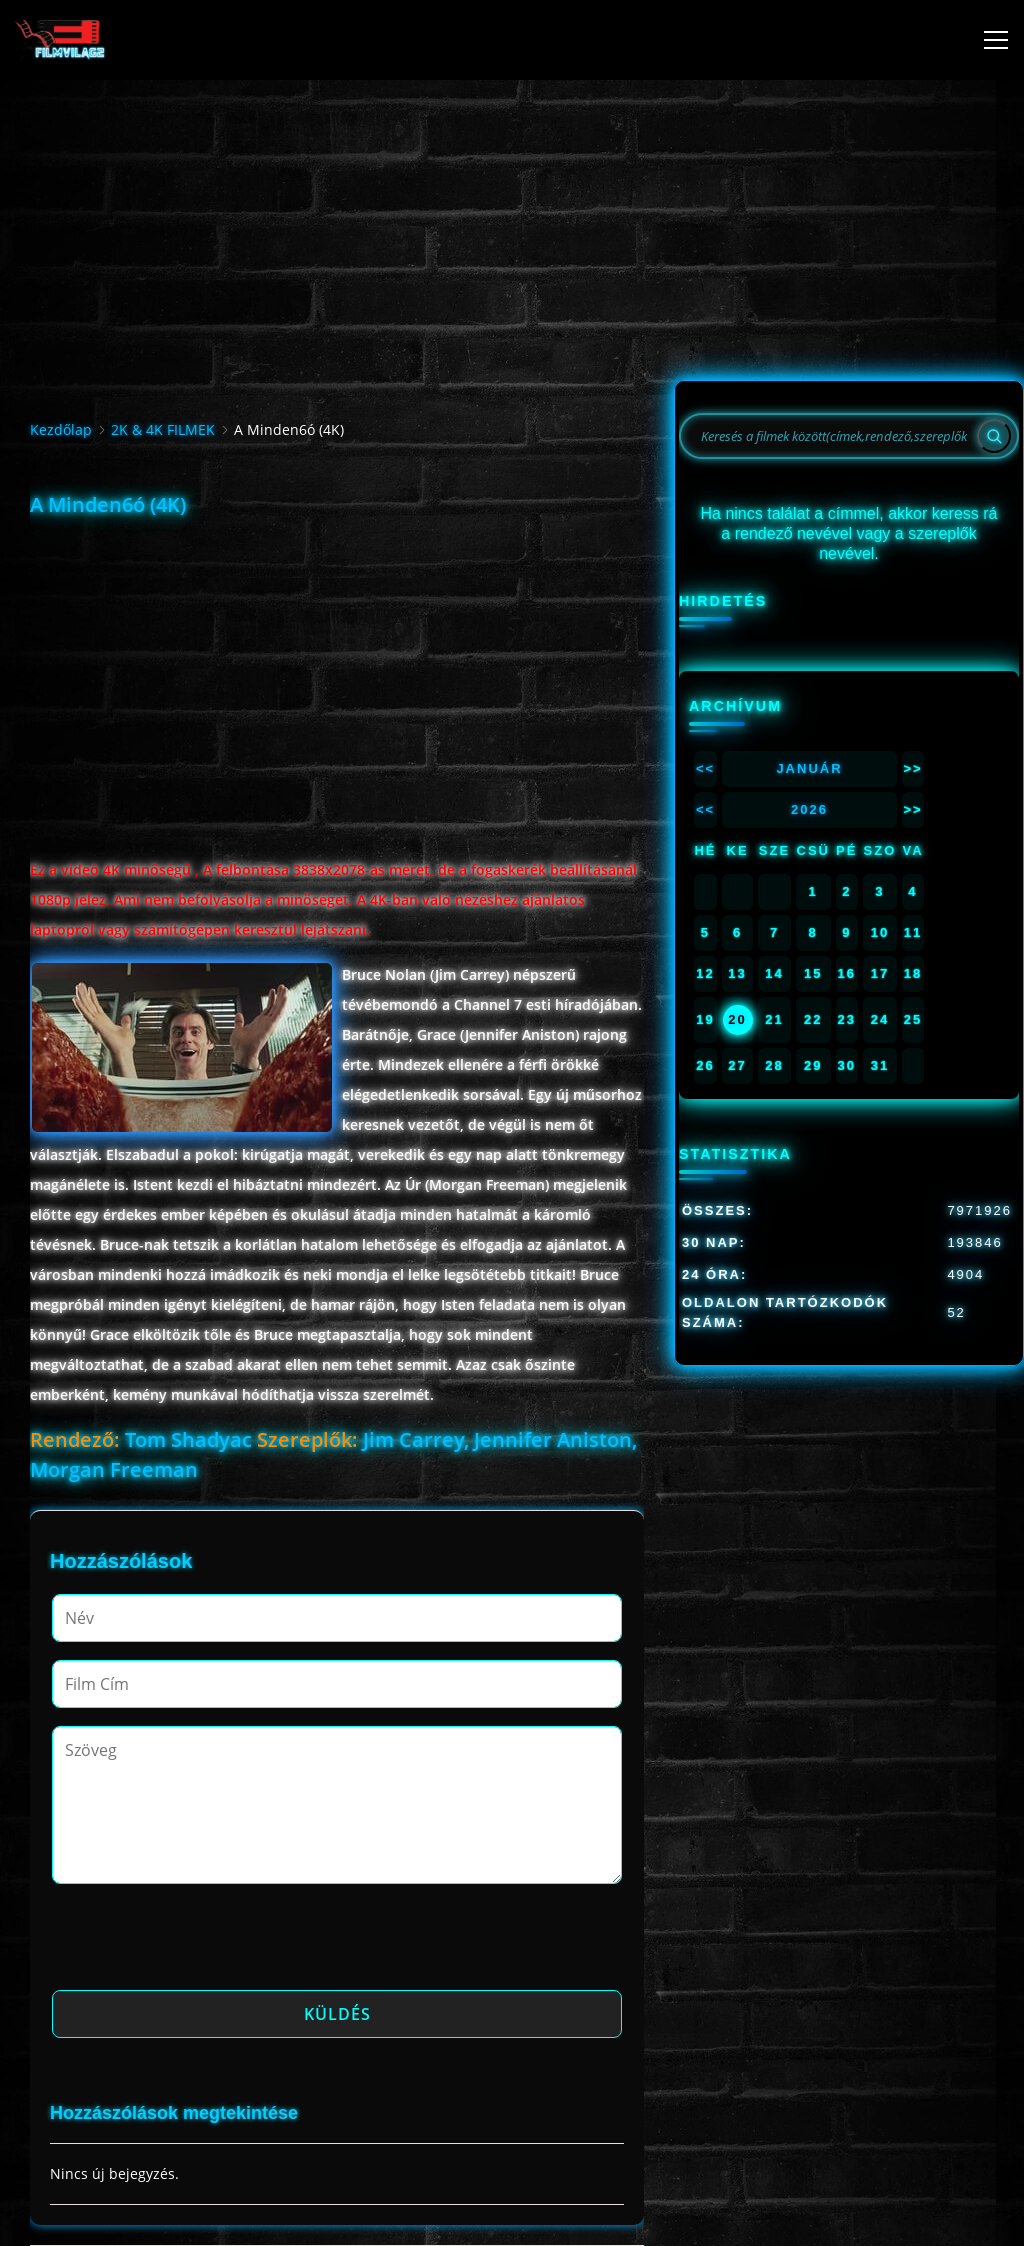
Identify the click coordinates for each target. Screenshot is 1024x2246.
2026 (809, 809)
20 (737, 1019)
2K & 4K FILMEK (163, 429)
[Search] (994, 436)
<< (705, 768)
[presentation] (204, 1943)
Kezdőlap (61, 429)
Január (809, 768)
